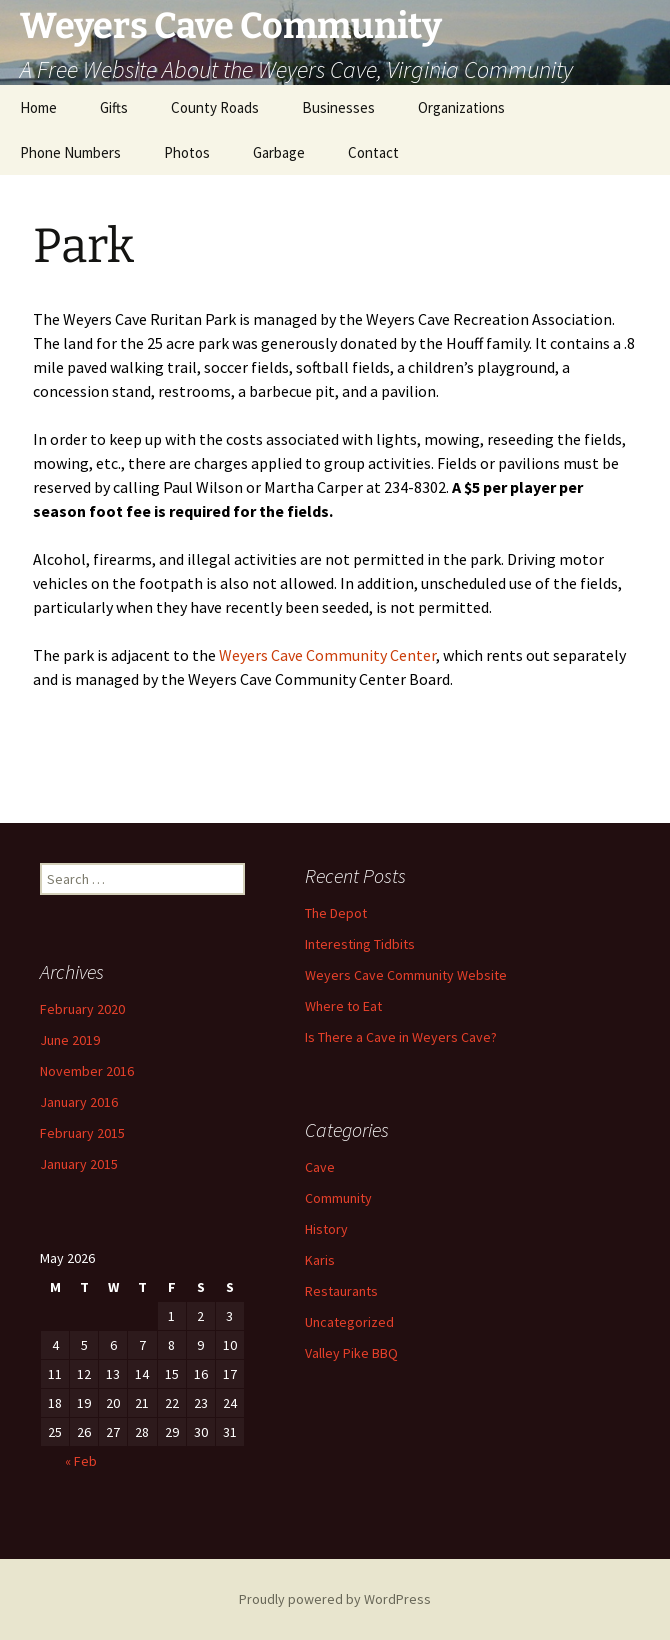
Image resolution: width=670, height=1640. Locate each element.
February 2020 (82, 1009)
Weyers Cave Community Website (406, 975)
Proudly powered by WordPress (335, 1599)
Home (38, 107)
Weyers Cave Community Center (327, 655)
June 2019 (70, 1040)
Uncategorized (349, 1322)
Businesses (338, 107)
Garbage (279, 152)
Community (338, 1198)
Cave (320, 1167)
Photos (187, 152)
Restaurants (341, 1291)
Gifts (114, 107)
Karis (320, 1260)
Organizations (461, 107)
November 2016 (87, 1071)
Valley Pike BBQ (351, 1353)
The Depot (336, 913)
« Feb (81, 1461)
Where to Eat (343, 1006)
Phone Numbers (70, 152)
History (326, 1229)
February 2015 (82, 1133)
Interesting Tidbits (360, 944)
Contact (373, 152)
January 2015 (79, 1164)
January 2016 (79, 1102)
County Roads (215, 107)
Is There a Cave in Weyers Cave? (401, 1037)
